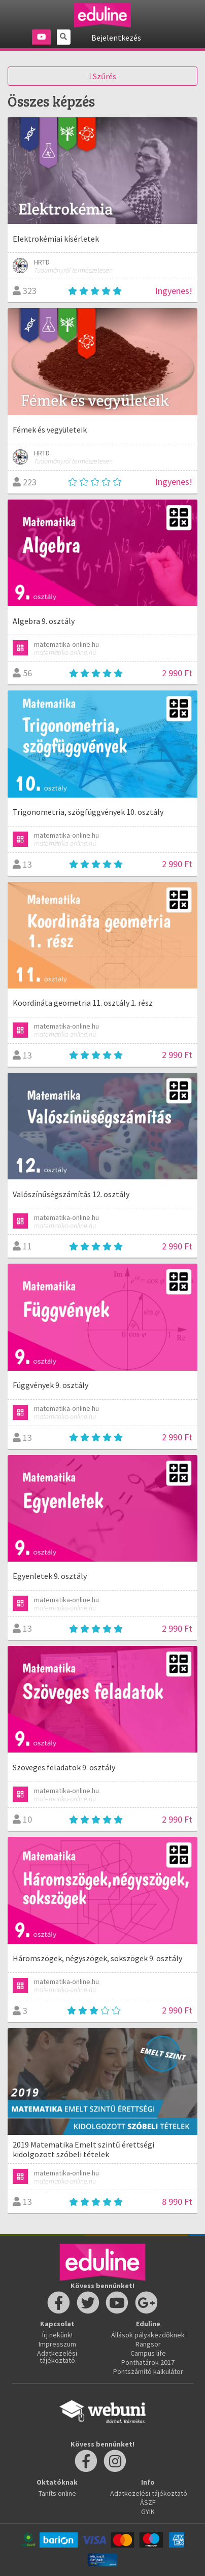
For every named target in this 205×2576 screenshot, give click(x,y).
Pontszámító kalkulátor (148, 2371)
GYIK (148, 2511)
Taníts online (57, 2493)
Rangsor (148, 2344)
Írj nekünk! (57, 2334)
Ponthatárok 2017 (148, 2362)
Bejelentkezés (116, 37)
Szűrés (103, 76)
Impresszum (57, 2344)
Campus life (148, 2353)
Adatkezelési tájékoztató (57, 2357)
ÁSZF (148, 2502)
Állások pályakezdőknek (148, 2334)
